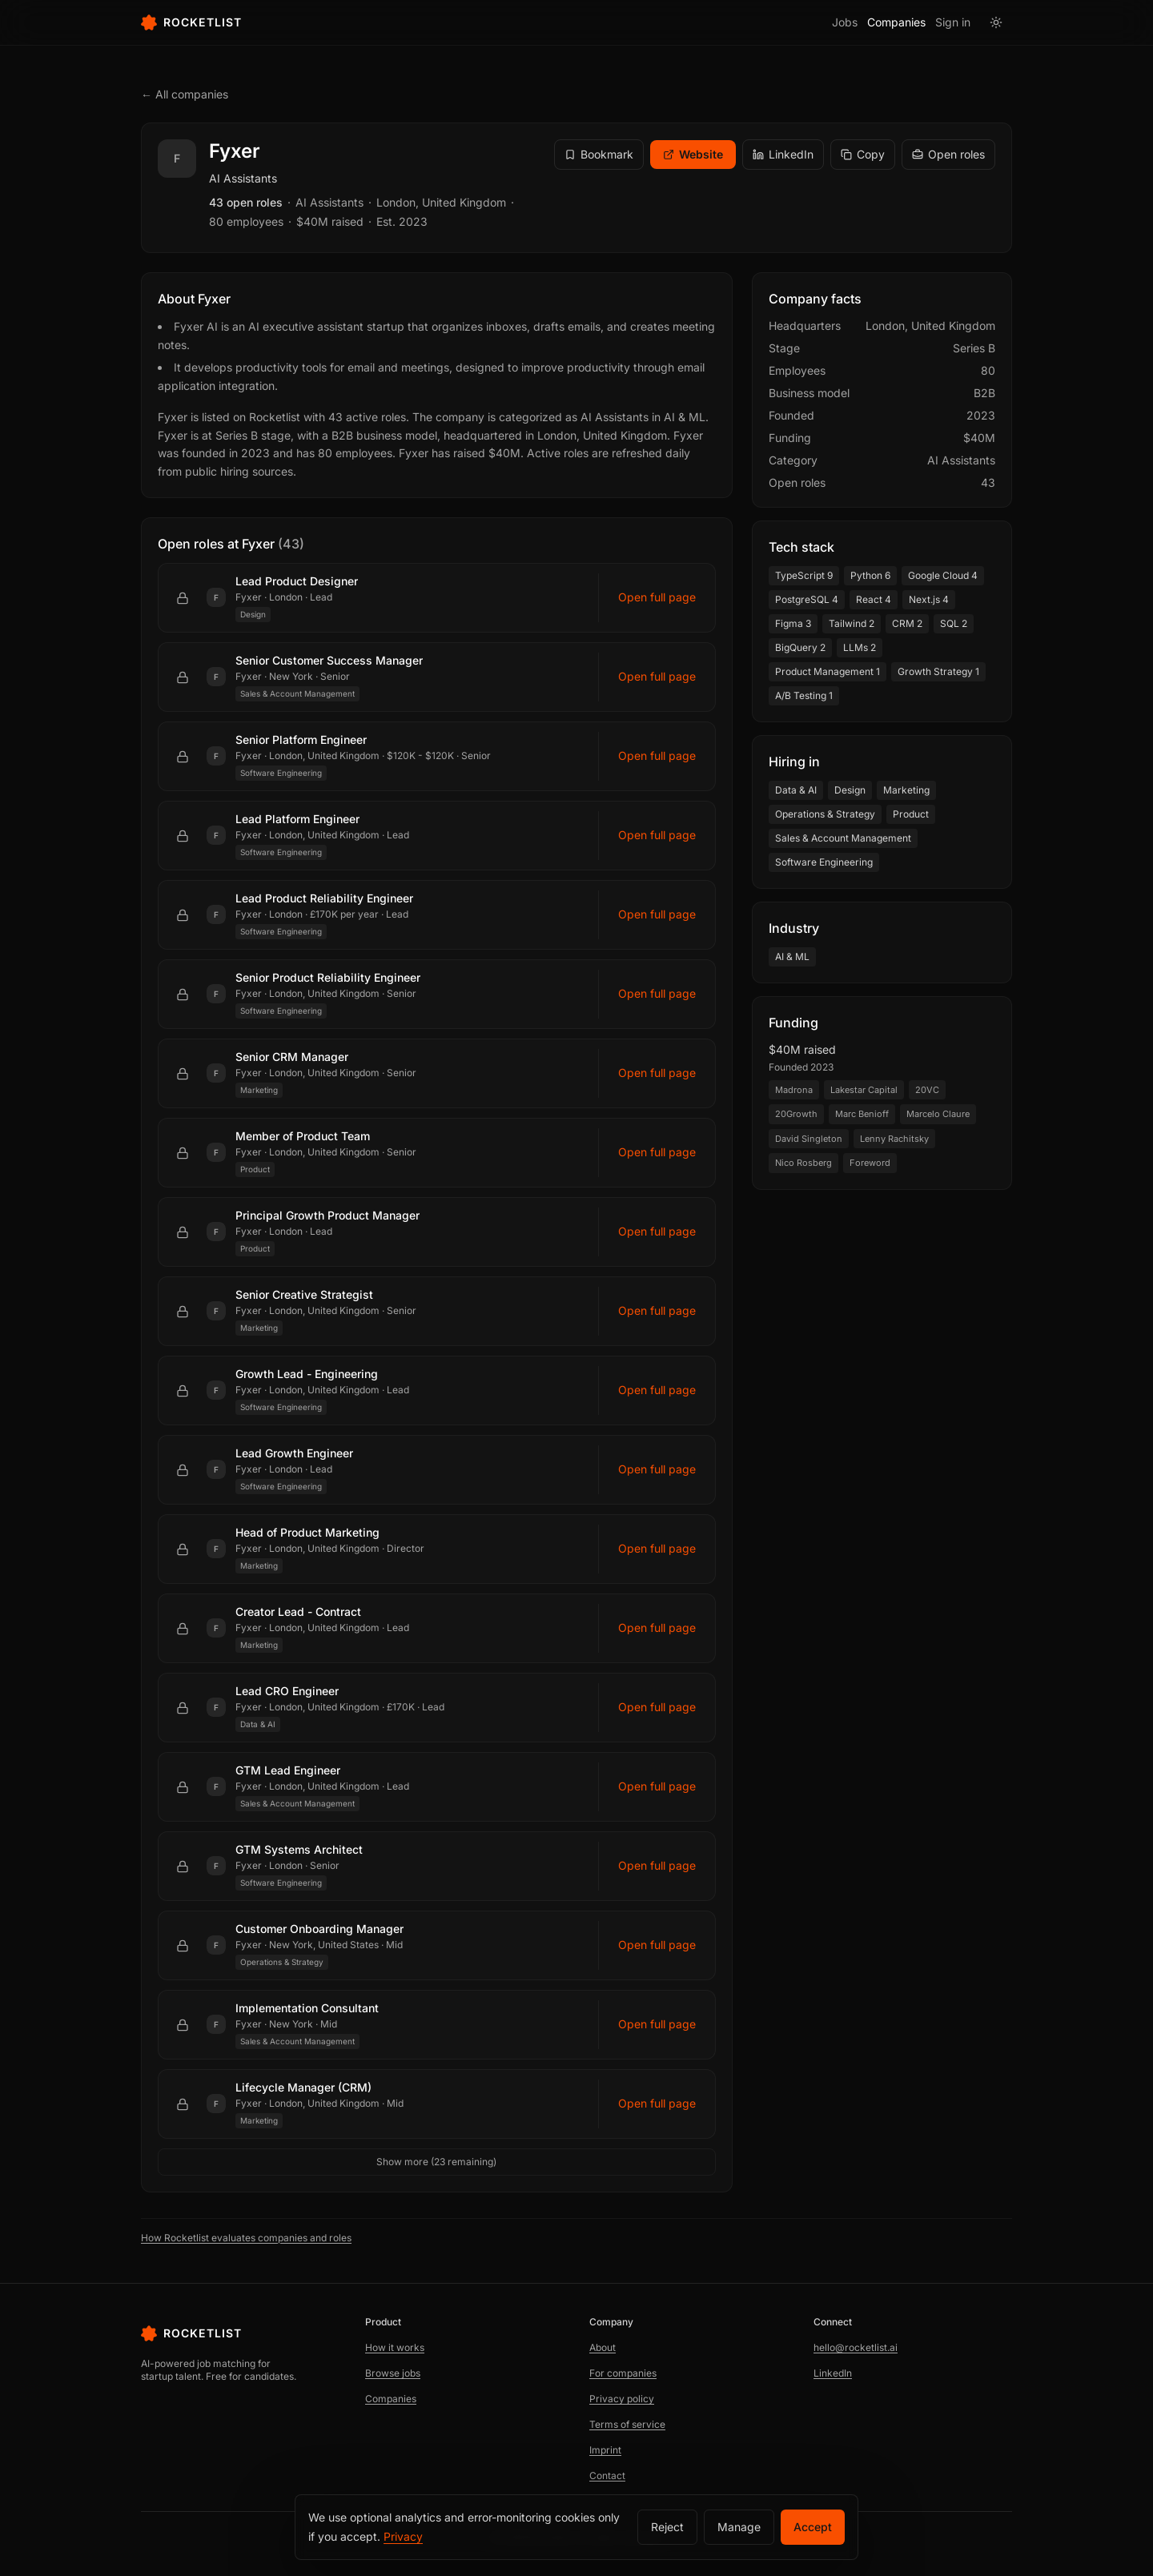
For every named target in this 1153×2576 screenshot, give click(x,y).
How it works (394, 2347)
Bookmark (598, 154)
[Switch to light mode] (996, 22)
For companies (623, 2373)
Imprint (605, 2450)
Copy (863, 154)
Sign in (952, 22)
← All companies (184, 94)
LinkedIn (783, 154)
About (602, 2347)
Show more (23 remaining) (436, 2162)
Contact (607, 2476)
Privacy (403, 2536)
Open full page (657, 597)
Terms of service (627, 2424)
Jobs (845, 22)
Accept (812, 2527)
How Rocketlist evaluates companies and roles (246, 2238)
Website (693, 154)
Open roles (948, 154)
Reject (667, 2527)
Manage (739, 2527)
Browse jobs (392, 2373)
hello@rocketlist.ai (856, 2347)
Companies (896, 22)
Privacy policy (621, 2399)
